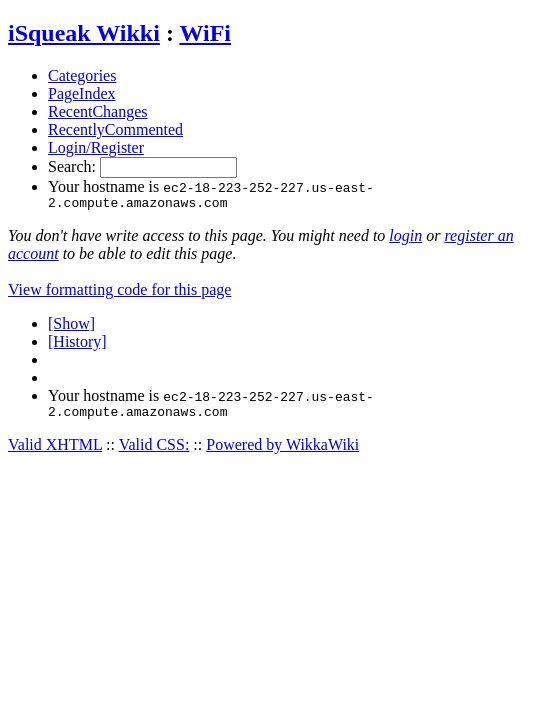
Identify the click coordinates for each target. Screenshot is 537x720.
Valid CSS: (154, 450)
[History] (77, 344)
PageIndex (82, 93)
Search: (74, 166)
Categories (82, 75)
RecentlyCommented (115, 129)
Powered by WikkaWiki (282, 450)
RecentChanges (98, 111)
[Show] (71, 326)
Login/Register (96, 147)
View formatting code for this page (119, 292)
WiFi (205, 33)
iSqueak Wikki (84, 33)
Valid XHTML (55, 450)
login (405, 238)
